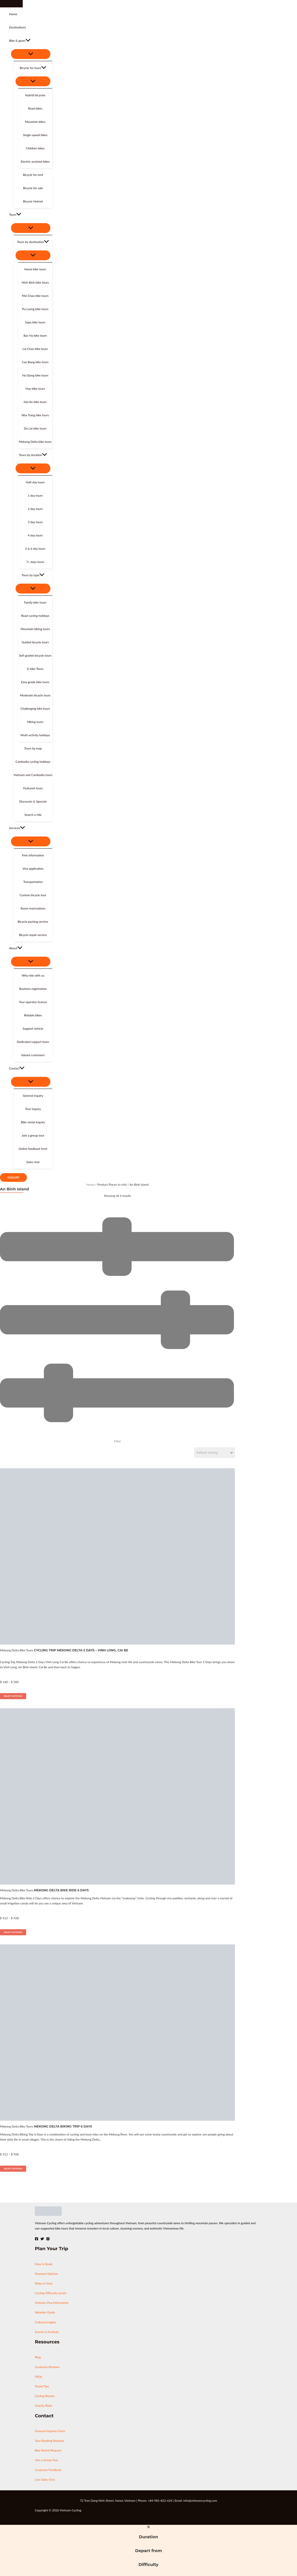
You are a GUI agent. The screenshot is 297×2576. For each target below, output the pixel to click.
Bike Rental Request (48, 2450)
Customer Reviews (47, 2367)
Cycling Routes (45, 2396)
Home (90, 1184)
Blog (38, 2357)
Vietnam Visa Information (52, 2302)
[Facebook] (36, 2239)
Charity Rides (43, 2405)
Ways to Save (44, 2283)
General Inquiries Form (50, 2431)
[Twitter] (42, 2239)
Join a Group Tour (46, 2460)
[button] (28, 40)
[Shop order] (214, 1453)
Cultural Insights (45, 2322)
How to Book (43, 2264)
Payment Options (46, 2273)
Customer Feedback (48, 2470)
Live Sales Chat (45, 2479)
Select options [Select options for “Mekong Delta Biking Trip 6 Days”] (13, 2168)
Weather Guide (45, 2312)
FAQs (38, 2376)
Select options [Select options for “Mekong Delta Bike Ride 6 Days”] (13, 1932)
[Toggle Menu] (30, 54)
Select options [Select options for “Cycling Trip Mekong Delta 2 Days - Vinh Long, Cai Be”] (13, 1696)
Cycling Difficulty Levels (50, 2293)
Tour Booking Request (49, 2440)
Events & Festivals (47, 2332)
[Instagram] (48, 2239)
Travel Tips (42, 2386)
